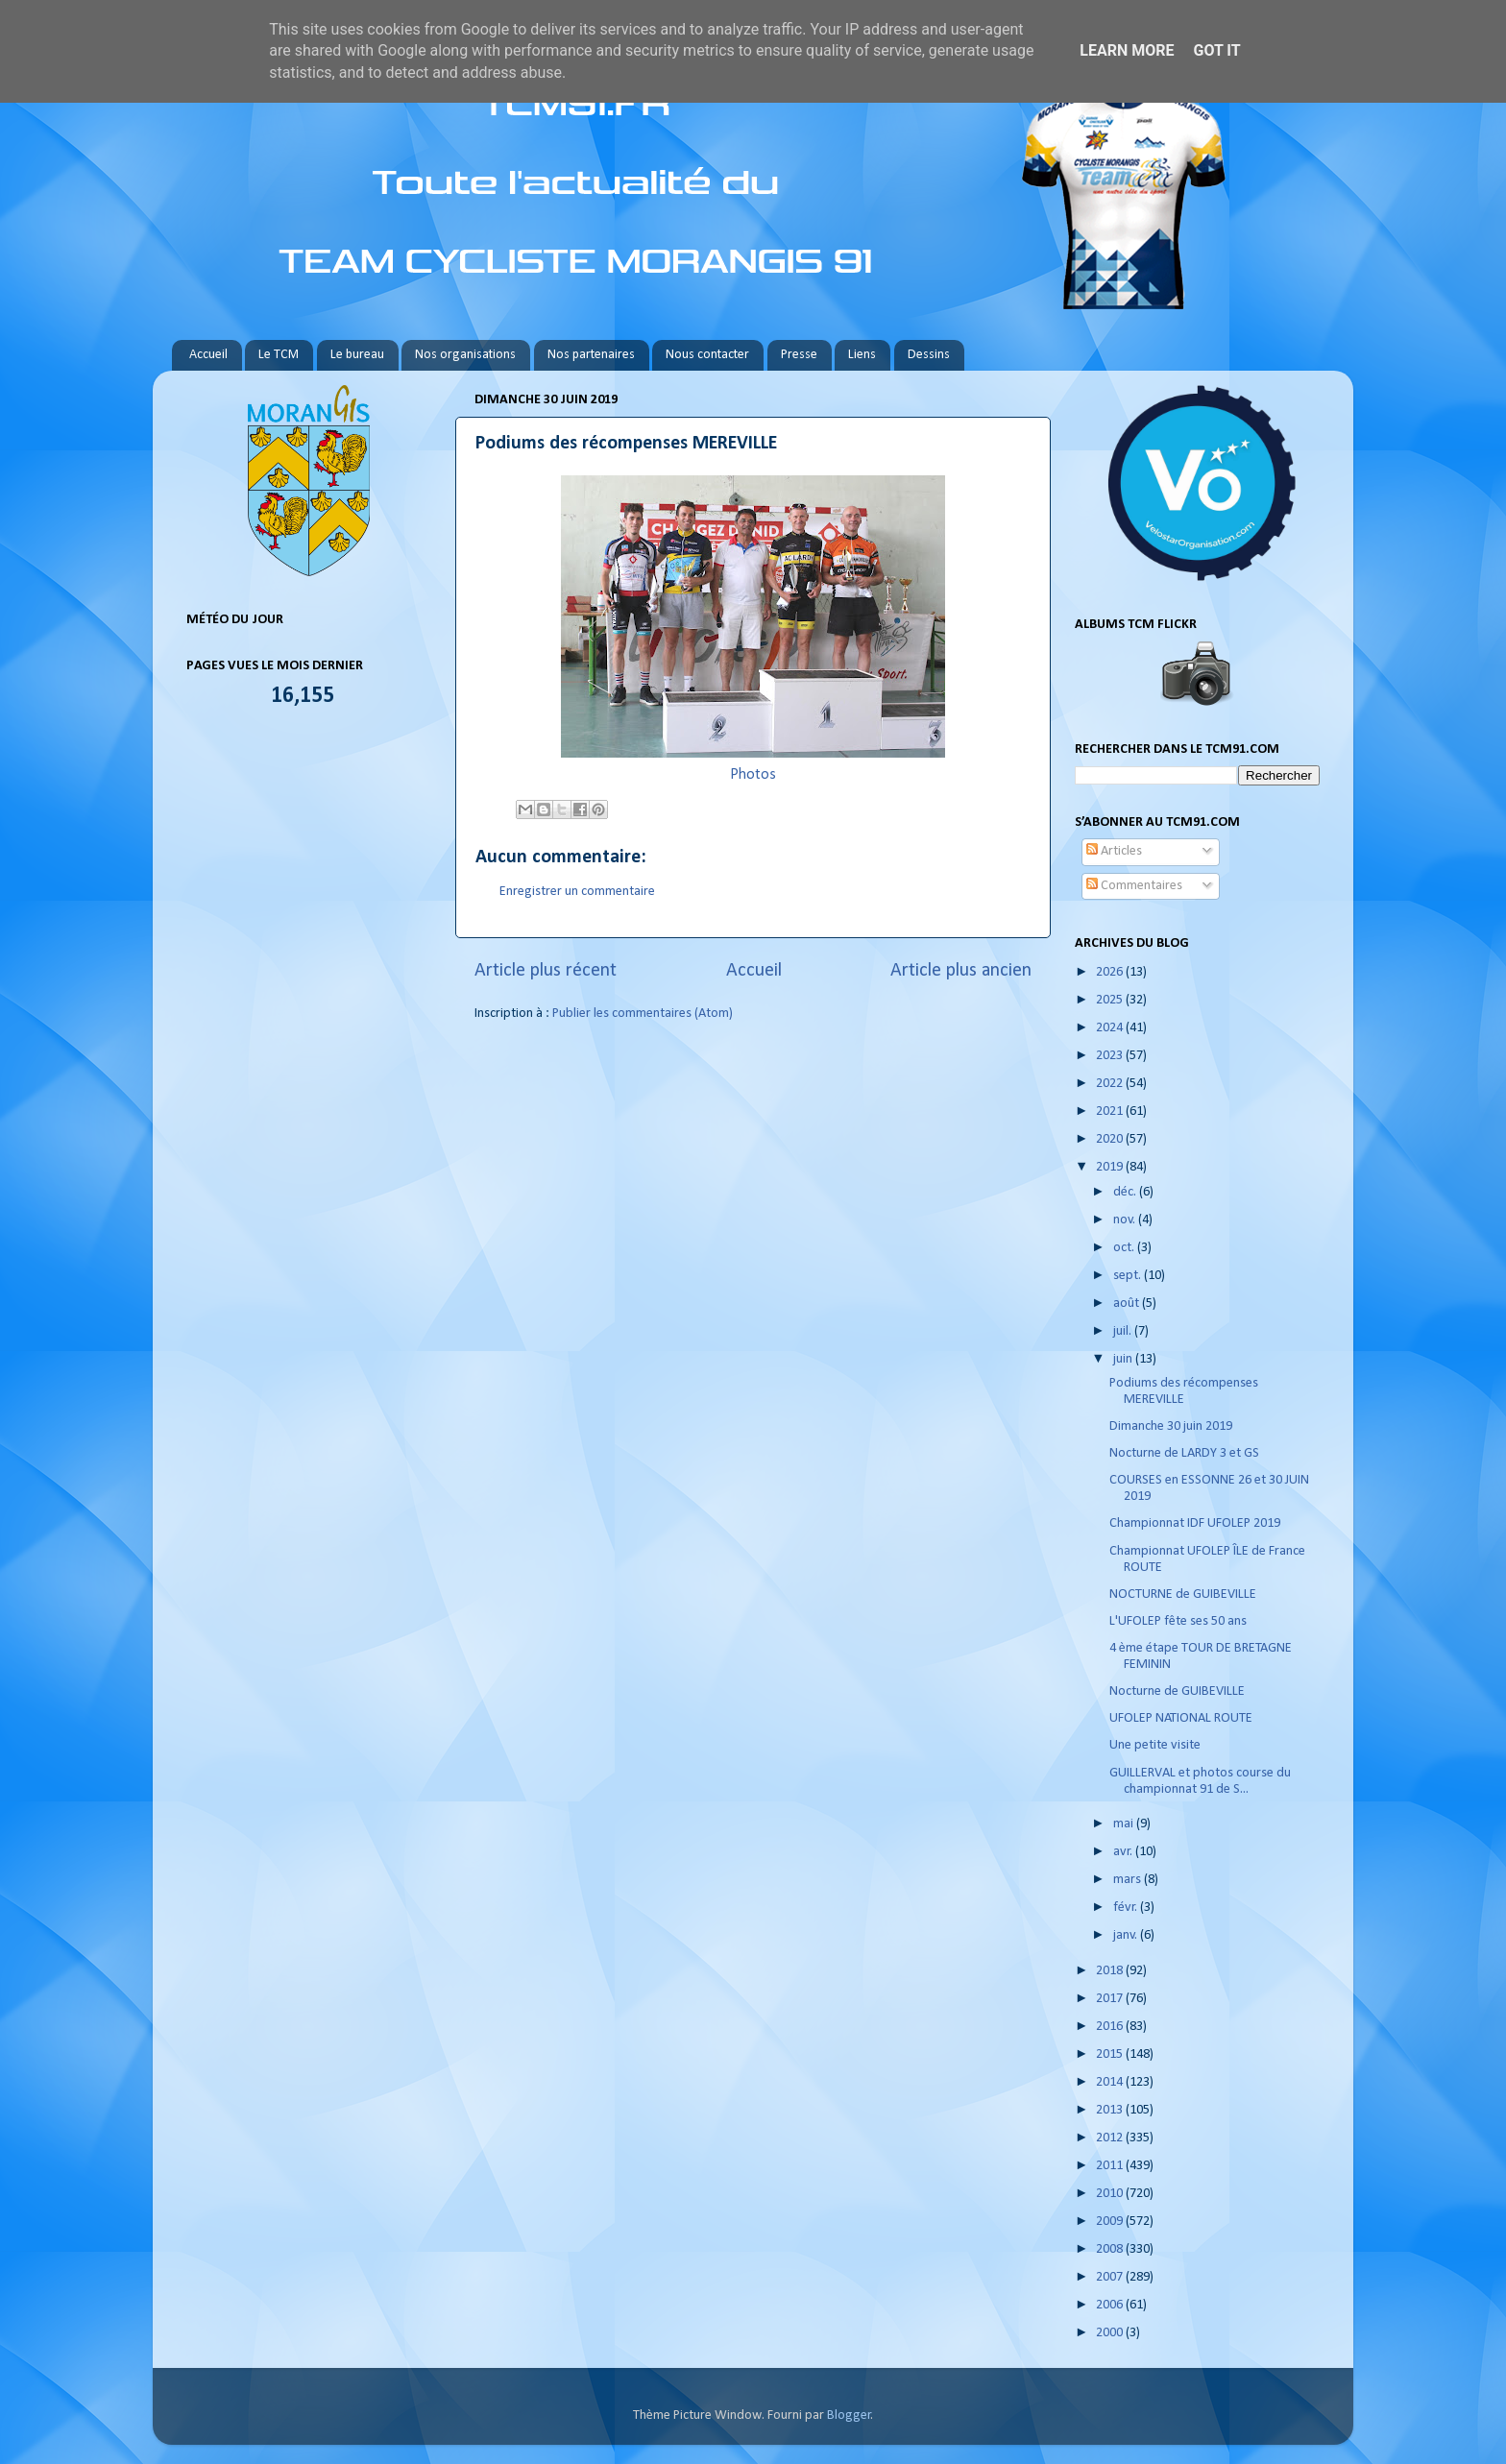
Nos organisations (465, 355)
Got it (1216, 50)
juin (1124, 1359)
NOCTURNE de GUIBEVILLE (1182, 1594)
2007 (1111, 2277)
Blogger (849, 2415)
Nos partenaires (591, 355)
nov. (1125, 1220)
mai (1124, 1824)
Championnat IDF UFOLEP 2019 (1194, 1523)
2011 (1111, 2166)
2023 (1111, 1056)
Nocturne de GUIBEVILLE (1177, 1691)
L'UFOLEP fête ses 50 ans (1178, 1621)
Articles (1114, 851)
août (1127, 1303)
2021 (1111, 1111)
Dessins (929, 355)
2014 (1111, 2082)
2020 (1111, 1139)
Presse (799, 355)
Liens (862, 355)
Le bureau (357, 355)
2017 (1111, 1999)
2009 (1111, 2221)
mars (1128, 1879)
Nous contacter (707, 355)
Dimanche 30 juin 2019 (1170, 1426)
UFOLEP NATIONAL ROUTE (1180, 1718)
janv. (1126, 1935)
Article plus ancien (961, 970)
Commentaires (1134, 886)
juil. (1123, 1331)
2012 (1111, 2138)
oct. (1125, 1248)
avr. (1124, 1852)
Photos (753, 775)
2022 (1111, 1083)
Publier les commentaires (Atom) (642, 1013)
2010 (1111, 2193)
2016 (1111, 2026)
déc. (1126, 1192)
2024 (1111, 1028)
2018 (1111, 1971)
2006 (1111, 2305)
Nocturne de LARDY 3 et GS (1184, 1453)
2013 (1111, 2110)
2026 (1111, 972)
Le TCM (278, 355)
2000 (1111, 2333)
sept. (1128, 1275)
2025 (1111, 1000)
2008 (1111, 2249)
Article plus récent (545, 970)
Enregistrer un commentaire (577, 891)
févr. (1126, 1907)
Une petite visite (1155, 1745)
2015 (1111, 2054)
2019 (1111, 1167)
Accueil (208, 355)
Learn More (1127, 50)
